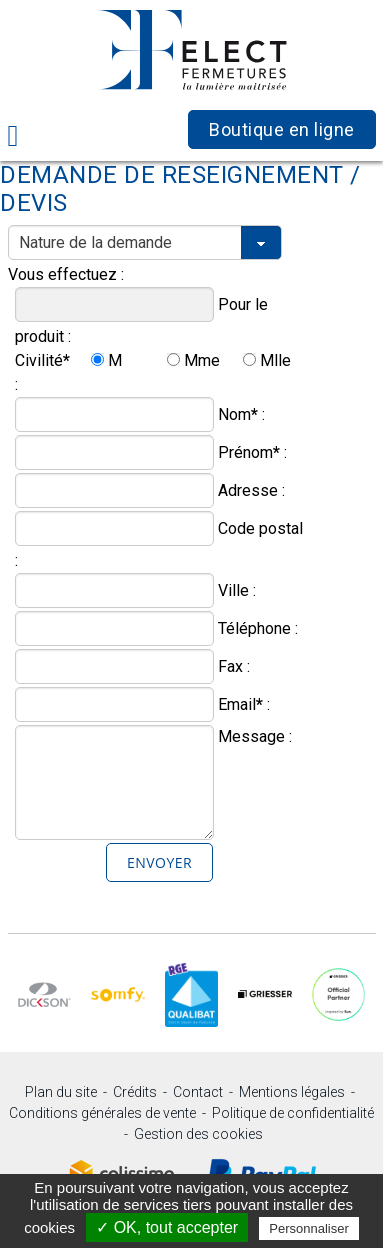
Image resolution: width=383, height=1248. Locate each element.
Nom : (241, 414)
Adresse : (251, 490)
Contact (198, 1092)
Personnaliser (309, 1228)
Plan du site (61, 1092)
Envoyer (159, 862)
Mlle (275, 360)
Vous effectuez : (66, 274)
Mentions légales (292, 1092)
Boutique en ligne (282, 129)
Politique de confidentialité (293, 1113)
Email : (244, 704)
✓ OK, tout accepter (167, 1227)
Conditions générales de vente (102, 1113)
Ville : (237, 590)
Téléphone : (258, 628)
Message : (255, 736)
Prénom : (252, 452)
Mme (202, 360)
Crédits (135, 1092)
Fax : (234, 666)
